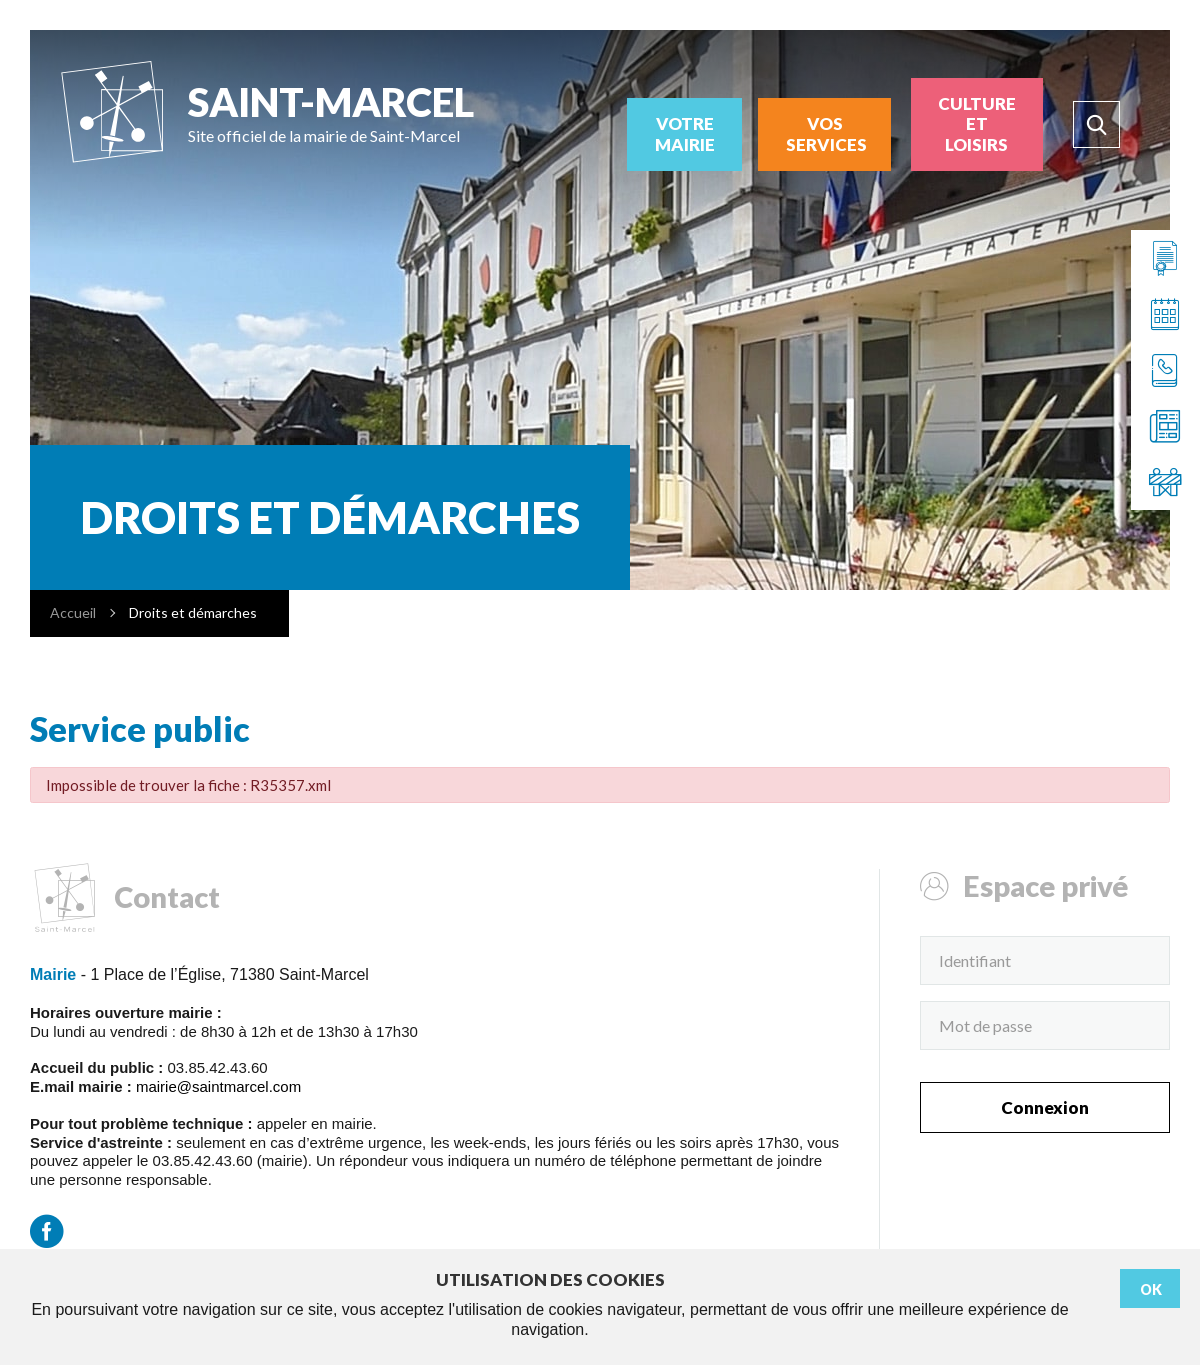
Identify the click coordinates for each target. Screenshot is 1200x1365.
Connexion (1045, 1107)
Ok (1151, 1289)
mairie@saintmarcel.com (218, 1086)
